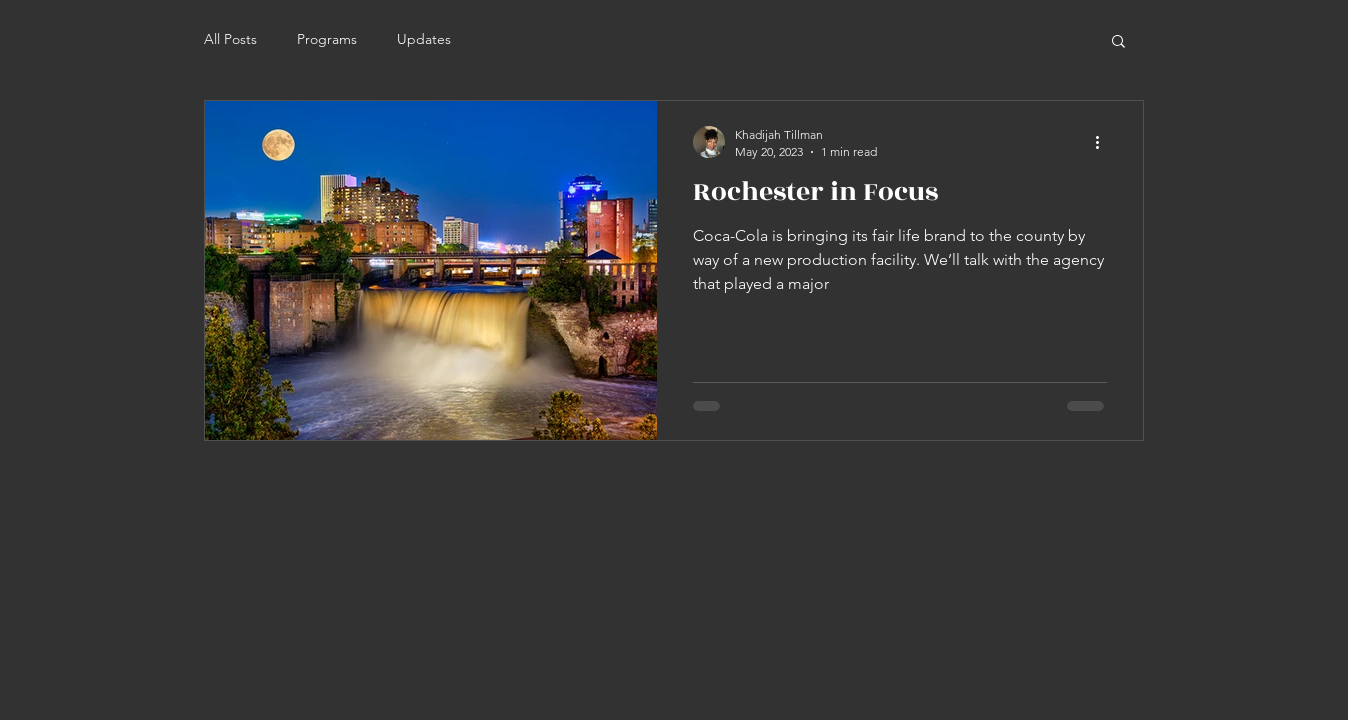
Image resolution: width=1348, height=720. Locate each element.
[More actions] (1104, 142)
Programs (327, 39)
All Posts (230, 39)
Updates (424, 39)
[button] (1118, 42)
